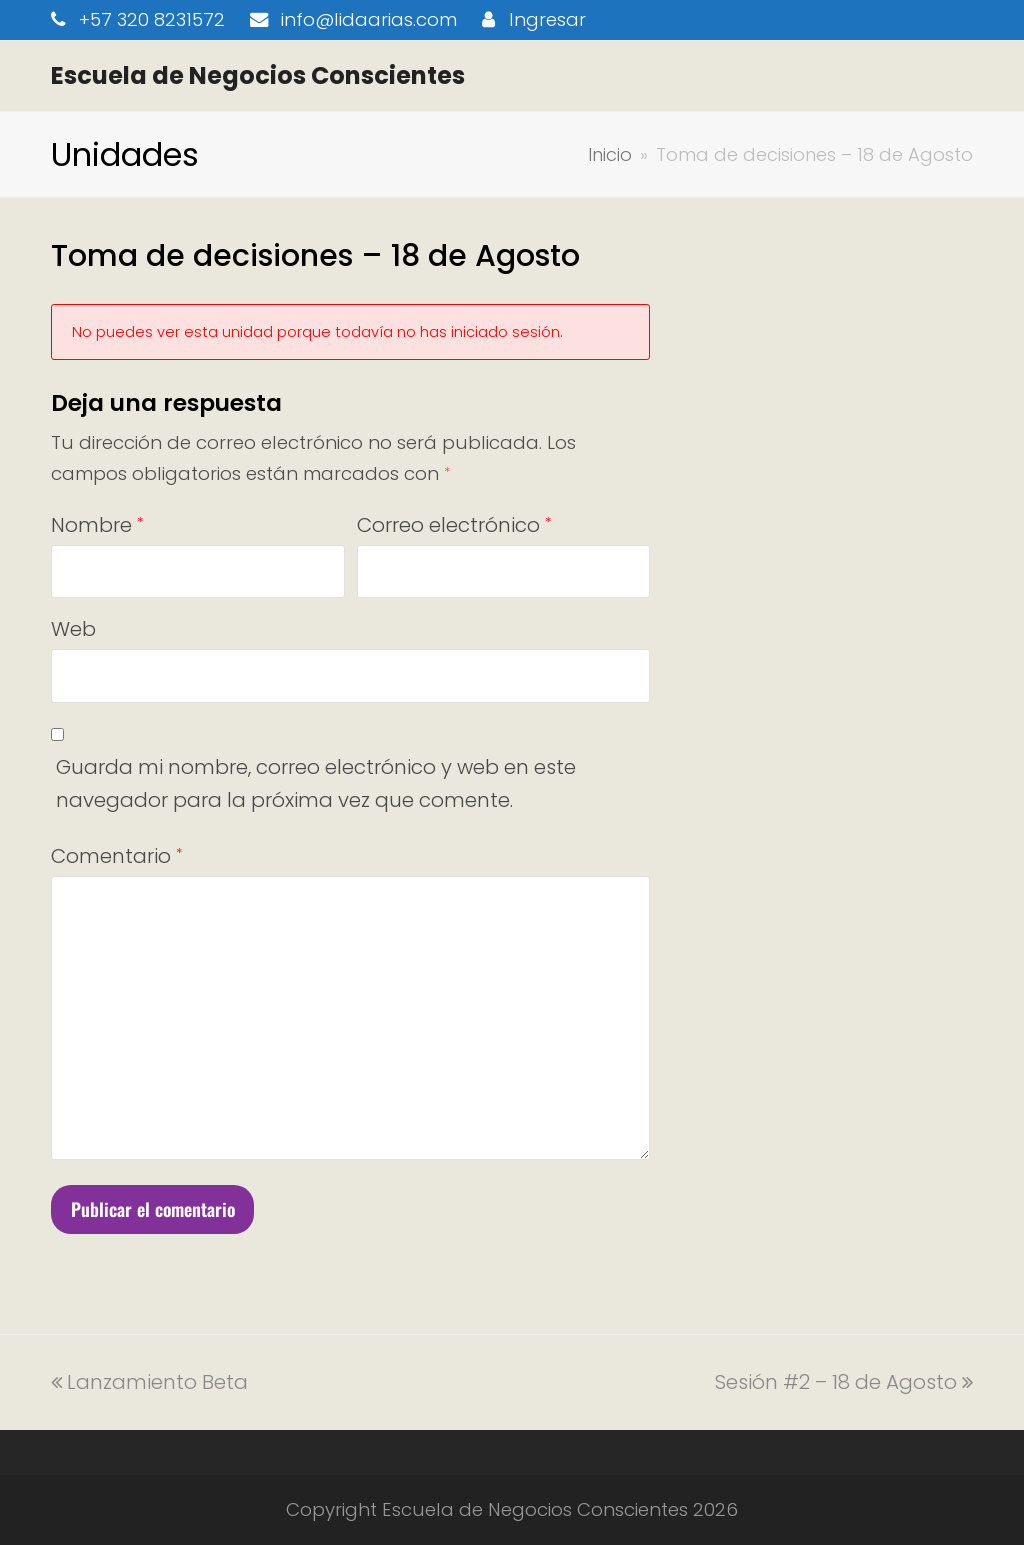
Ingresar (547, 19)
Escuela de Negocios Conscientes (258, 75)
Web (73, 629)
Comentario (116, 856)
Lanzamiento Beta (149, 1382)
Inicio (610, 154)
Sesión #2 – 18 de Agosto (844, 1382)
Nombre (97, 525)
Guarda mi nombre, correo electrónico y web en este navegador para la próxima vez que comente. (316, 783)
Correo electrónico (454, 525)
